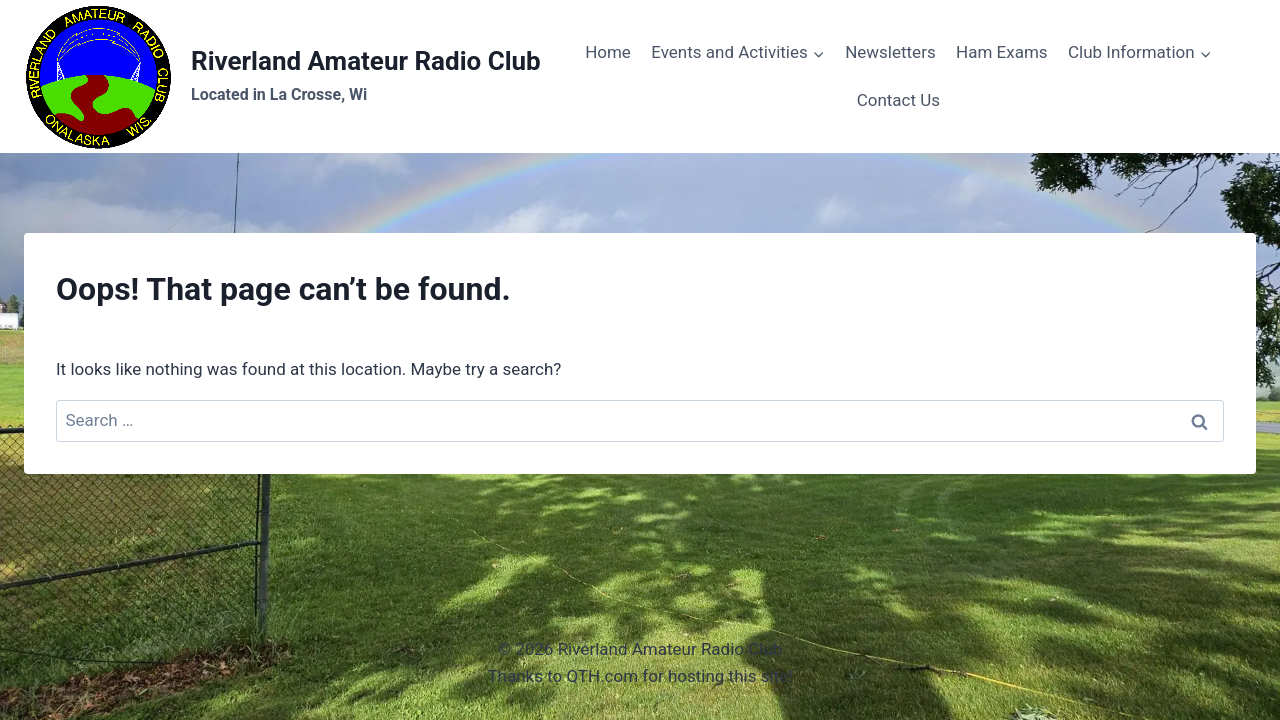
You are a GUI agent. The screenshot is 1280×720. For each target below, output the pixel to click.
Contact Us (898, 100)
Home (608, 52)
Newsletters (890, 52)
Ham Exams (1002, 52)
